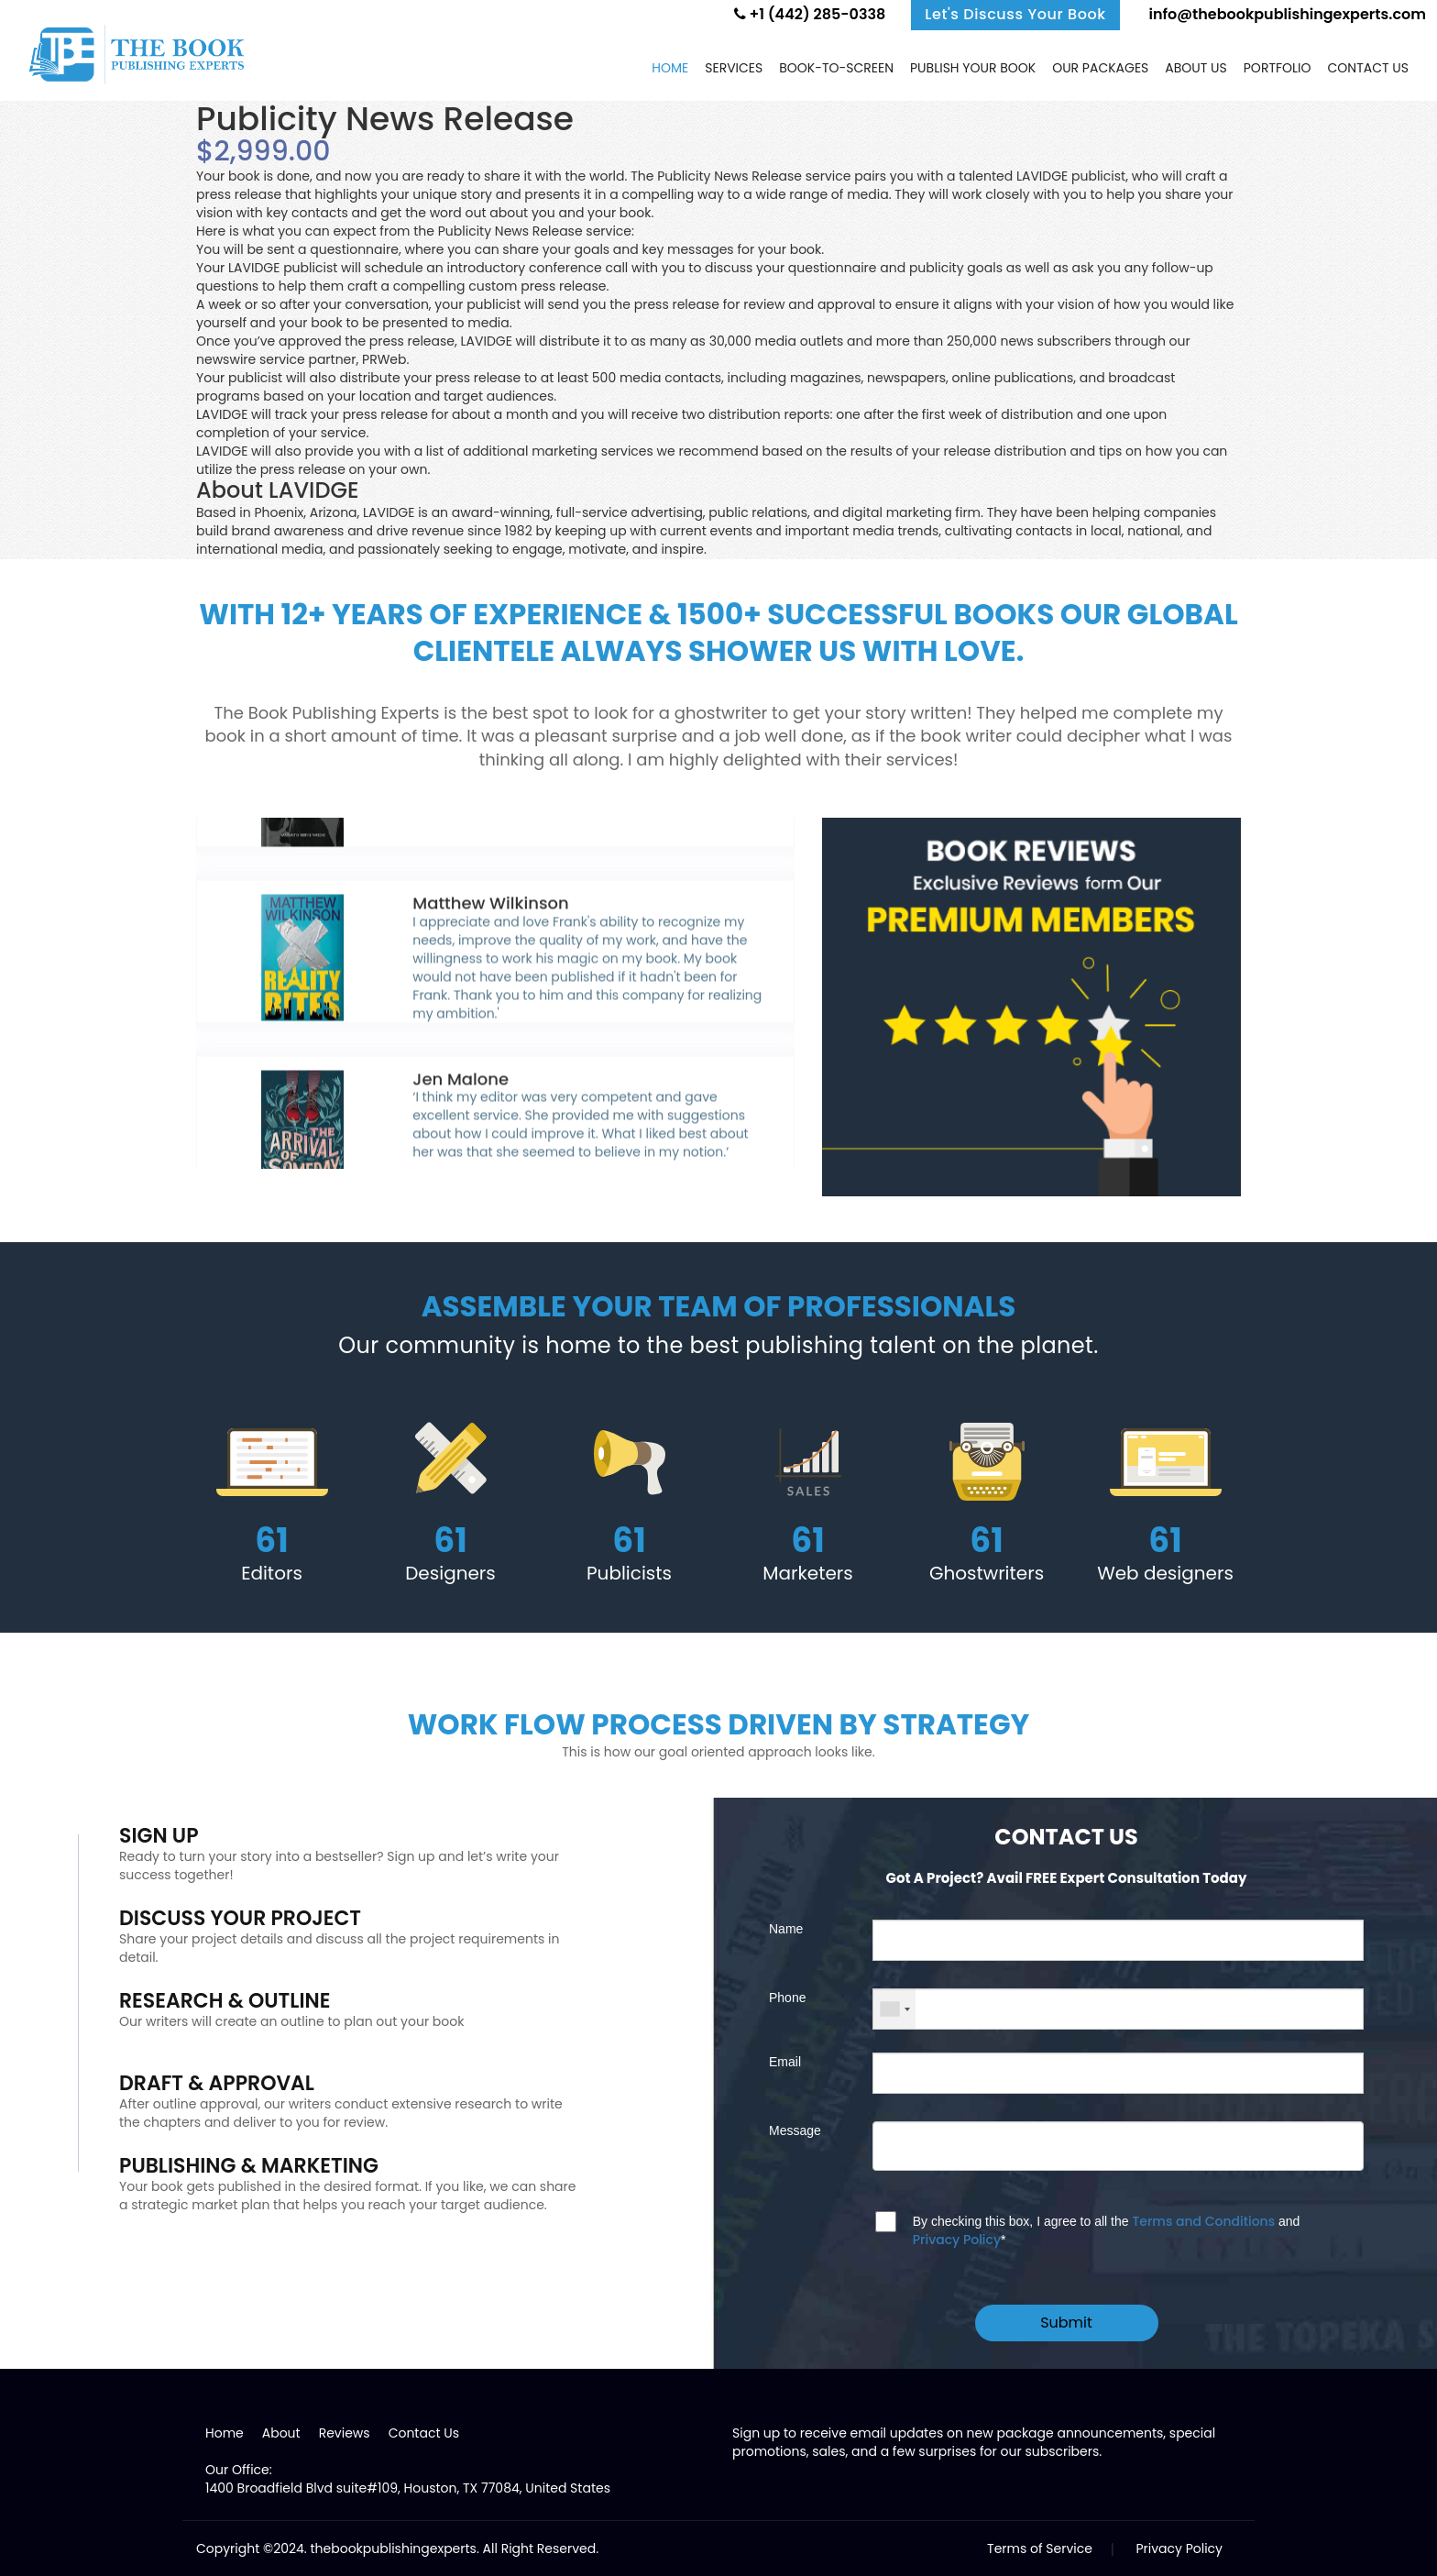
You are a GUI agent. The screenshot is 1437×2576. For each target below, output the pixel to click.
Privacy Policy (957, 2239)
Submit (1066, 2322)
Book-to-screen (836, 68)
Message (795, 2130)
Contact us (1368, 68)
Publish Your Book (973, 68)
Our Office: (238, 2469)
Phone (787, 1997)
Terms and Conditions (1203, 2221)
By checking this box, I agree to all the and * (1106, 2230)
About (281, 2433)
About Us (1195, 68)
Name (786, 1928)
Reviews (344, 2433)
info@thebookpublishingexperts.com (1286, 14)
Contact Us (424, 2433)
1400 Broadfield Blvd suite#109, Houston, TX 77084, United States (407, 2488)
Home (670, 68)
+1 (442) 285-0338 (810, 14)
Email (785, 2061)
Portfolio (1277, 68)
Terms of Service (1039, 2548)
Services (733, 68)
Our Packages (1100, 68)
